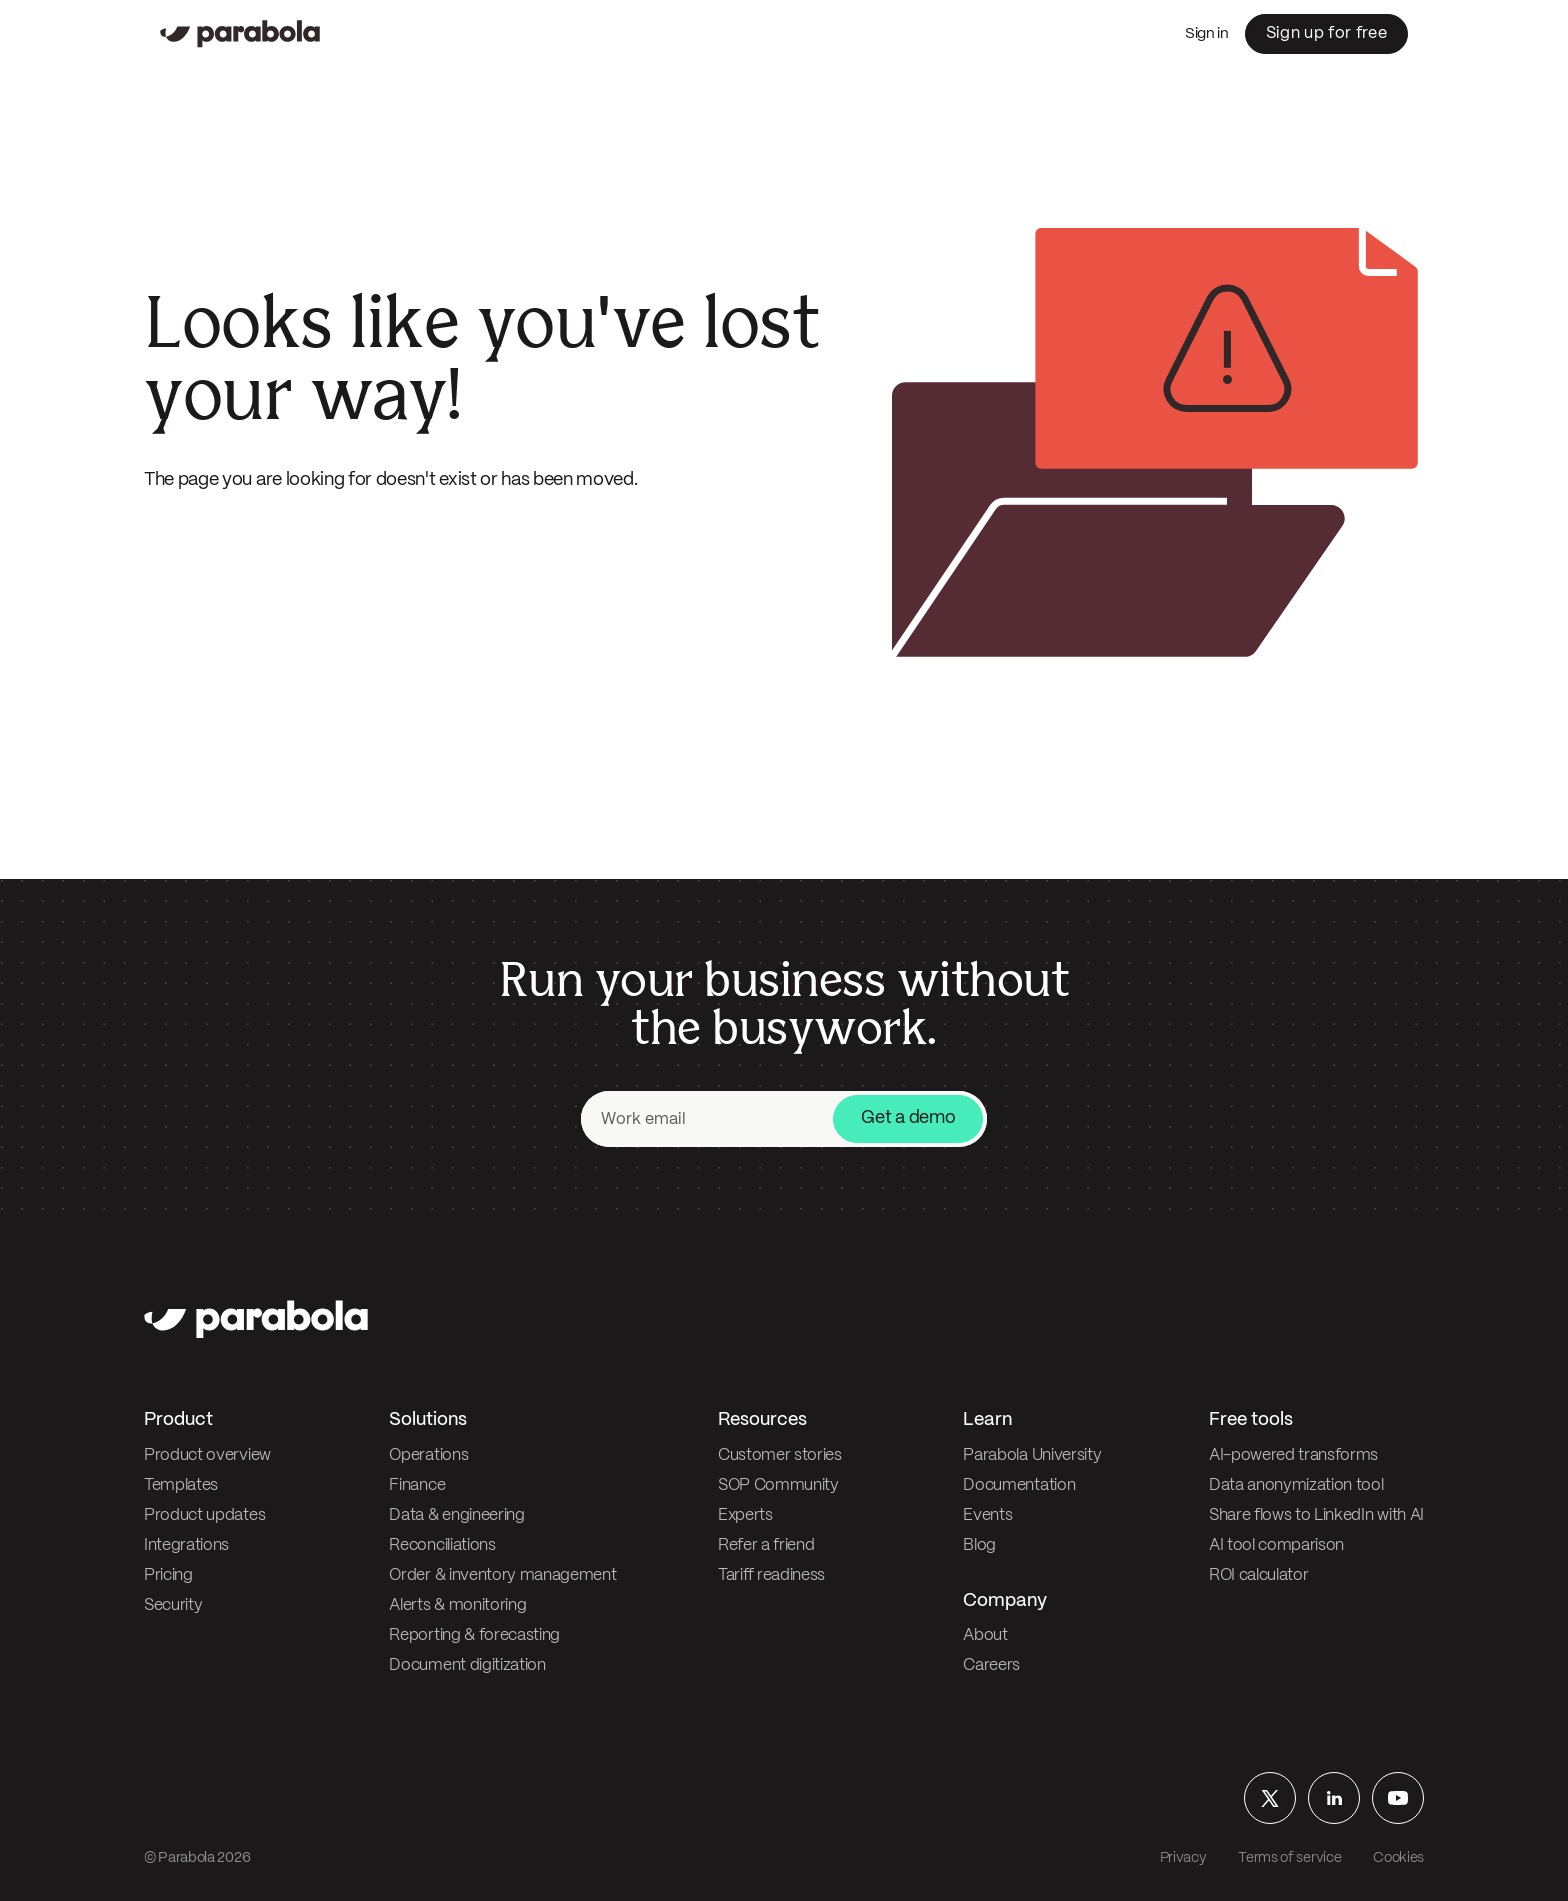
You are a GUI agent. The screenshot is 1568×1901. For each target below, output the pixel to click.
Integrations (186, 1545)
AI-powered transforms (1293, 1455)
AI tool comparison (1276, 1545)
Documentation (1019, 1485)
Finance (417, 1485)
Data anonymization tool (1296, 1485)
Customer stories (780, 1455)
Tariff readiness (771, 1575)
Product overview (207, 1455)
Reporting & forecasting (474, 1635)
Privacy (1183, 1858)
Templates (181, 1485)
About (985, 1635)
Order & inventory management (502, 1575)
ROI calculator (1259, 1575)
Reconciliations (442, 1545)
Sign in (1207, 34)
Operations (428, 1455)
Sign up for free (1326, 33)
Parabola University (1032, 1455)
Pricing (168, 1575)
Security (173, 1605)
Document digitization (467, 1665)
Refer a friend (766, 1545)
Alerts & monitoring (457, 1605)
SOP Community (778, 1485)
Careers (991, 1665)
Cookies (1398, 1858)
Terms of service (1289, 1858)
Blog (979, 1545)
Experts (745, 1515)
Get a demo (908, 1118)
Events (987, 1515)
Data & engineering (456, 1515)
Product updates (204, 1515)
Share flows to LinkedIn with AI (1316, 1515)
